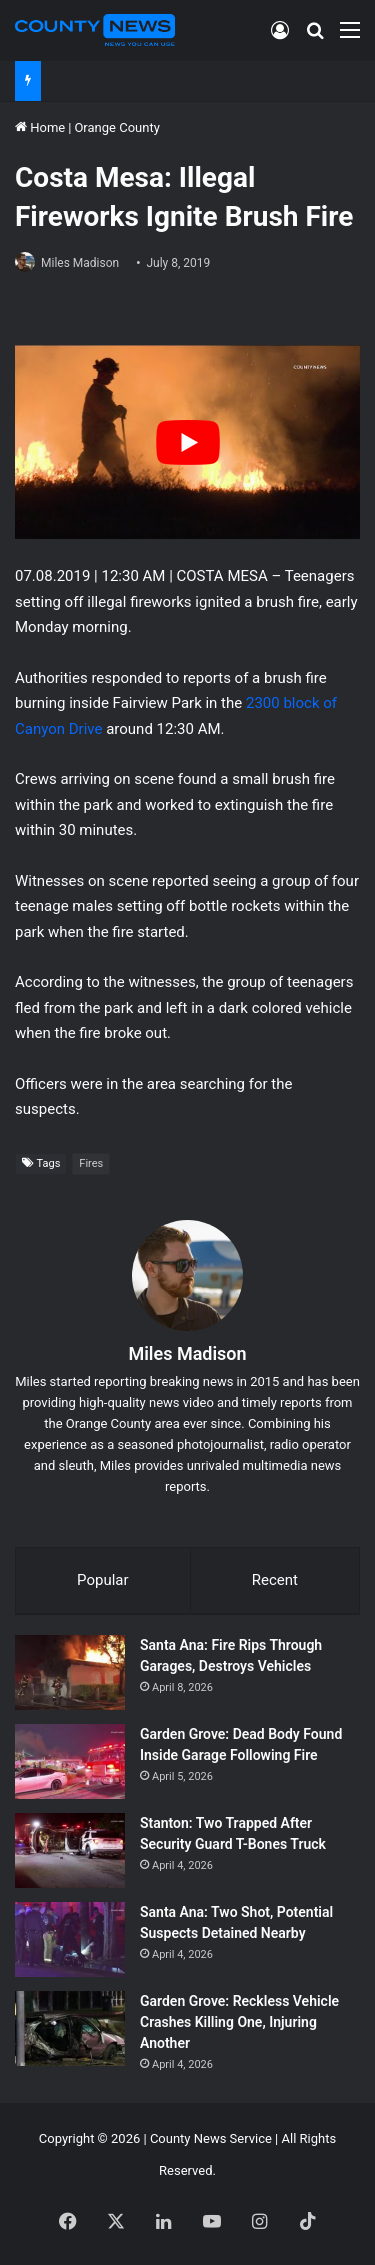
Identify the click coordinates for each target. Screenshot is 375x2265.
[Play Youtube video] (187, 442)
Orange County (116, 127)
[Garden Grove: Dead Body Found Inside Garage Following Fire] (70, 1761)
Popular (103, 1580)
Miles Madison (80, 263)
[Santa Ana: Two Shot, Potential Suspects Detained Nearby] (70, 1939)
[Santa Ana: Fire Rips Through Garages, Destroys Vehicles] (70, 1672)
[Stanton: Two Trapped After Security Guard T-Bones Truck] (70, 1850)
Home (40, 127)
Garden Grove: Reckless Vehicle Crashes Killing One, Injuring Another (239, 2022)
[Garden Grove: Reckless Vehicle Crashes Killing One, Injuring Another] (70, 2028)
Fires (91, 1163)
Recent (275, 1580)
